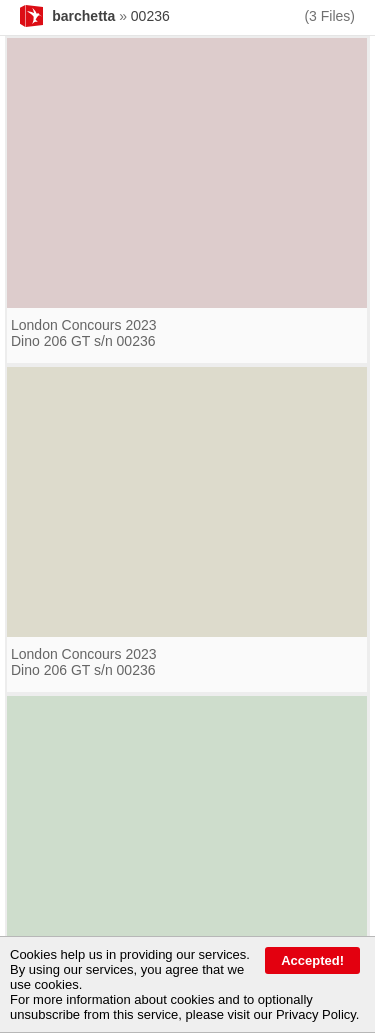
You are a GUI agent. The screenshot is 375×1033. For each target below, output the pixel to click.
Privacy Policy (316, 1014)
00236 (150, 16)
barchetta (83, 16)
